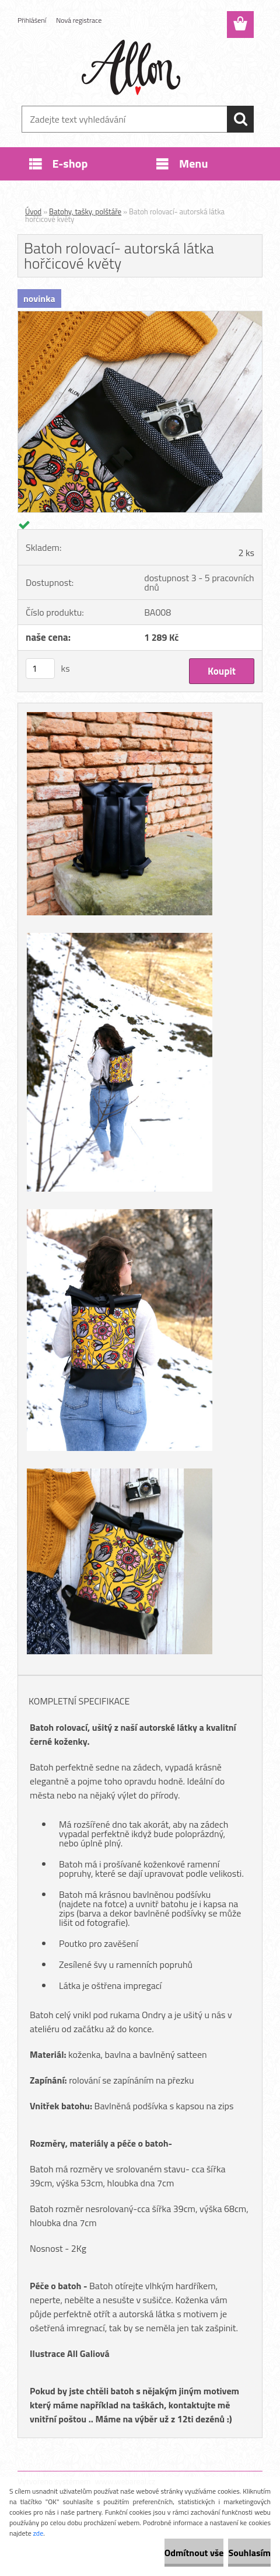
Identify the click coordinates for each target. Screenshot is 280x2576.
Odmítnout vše (194, 2553)
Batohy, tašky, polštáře (85, 211)
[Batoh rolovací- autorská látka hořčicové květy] (140, 316)
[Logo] (132, 68)
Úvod (33, 211)
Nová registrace (79, 20)
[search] (240, 119)
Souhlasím (249, 2553)
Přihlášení (32, 20)
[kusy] (40, 668)
